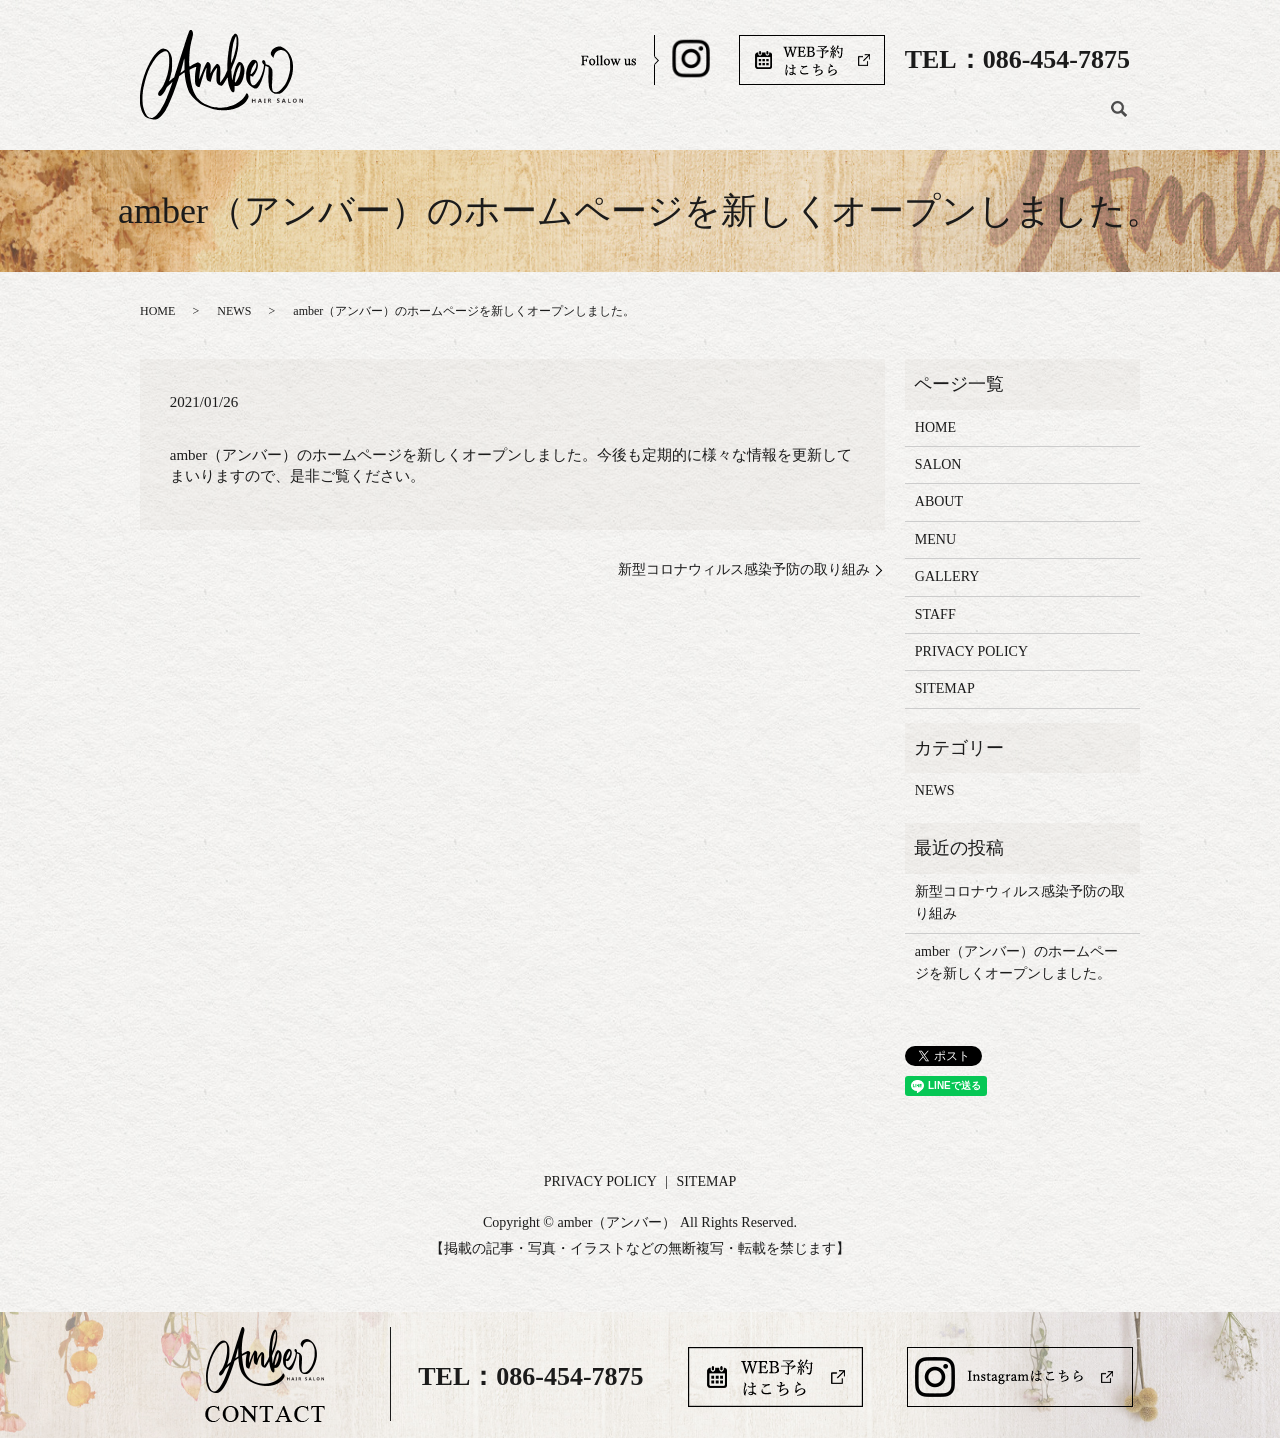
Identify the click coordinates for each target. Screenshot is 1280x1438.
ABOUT (700, 118)
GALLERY (881, 118)
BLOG (1058, 118)
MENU (786, 118)
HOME (524, 118)
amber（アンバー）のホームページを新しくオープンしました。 (1016, 962)
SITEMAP (945, 688)
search (1119, 119)
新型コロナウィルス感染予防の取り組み (744, 569)
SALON (610, 118)
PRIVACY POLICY (971, 651)
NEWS (234, 311)
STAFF (976, 118)
